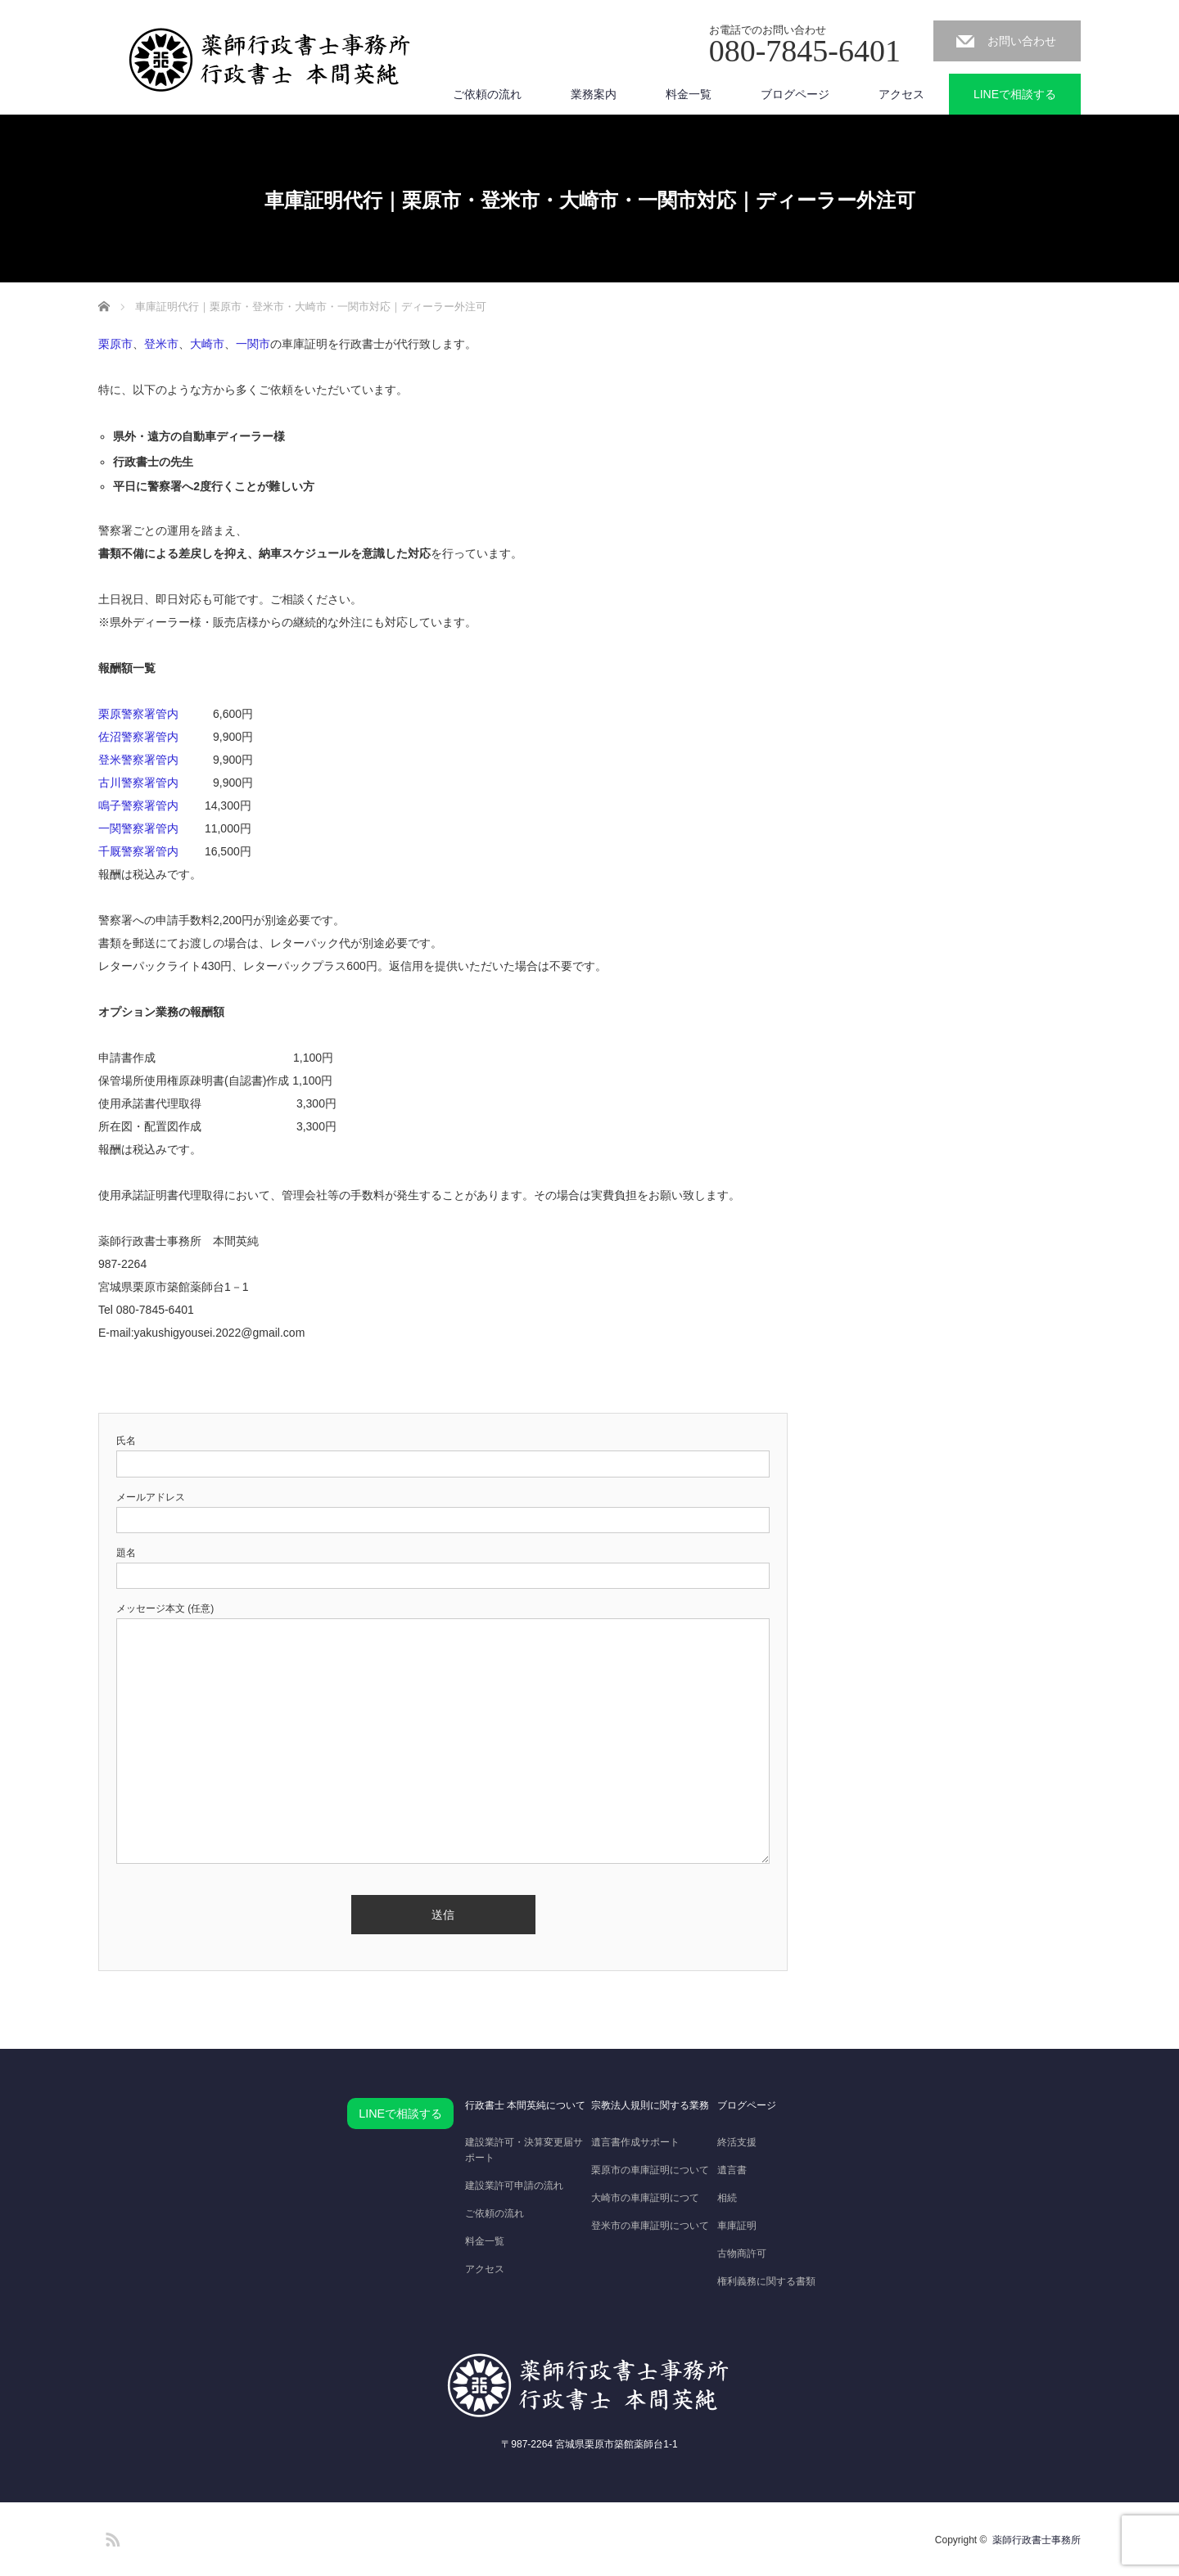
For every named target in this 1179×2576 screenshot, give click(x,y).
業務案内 (594, 94)
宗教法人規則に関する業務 (650, 2105)
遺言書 (732, 2170)
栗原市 (115, 343)
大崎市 (207, 343)
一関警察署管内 (138, 828)
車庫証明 (737, 2225)
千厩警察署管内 (138, 851)
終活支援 (737, 2142)
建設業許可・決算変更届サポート (524, 2149)
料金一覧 (688, 94)
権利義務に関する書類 (766, 2281)
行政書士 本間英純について (525, 2105)
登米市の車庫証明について (650, 2225)
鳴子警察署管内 (138, 805)
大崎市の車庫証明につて (645, 2198)
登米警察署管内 (138, 759)
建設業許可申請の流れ (514, 2185)
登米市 (161, 343)
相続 (727, 2198)
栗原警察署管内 (138, 713)
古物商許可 (741, 2253)
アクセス (901, 94)
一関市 (253, 343)
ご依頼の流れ (487, 94)
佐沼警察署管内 (138, 736)
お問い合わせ (1021, 40)
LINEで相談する (1014, 94)
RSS (110, 2536)
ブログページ (795, 94)
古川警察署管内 (138, 782)
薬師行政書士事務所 (1036, 2540)
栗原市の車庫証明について (650, 2170)
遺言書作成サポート (635, 2142)
